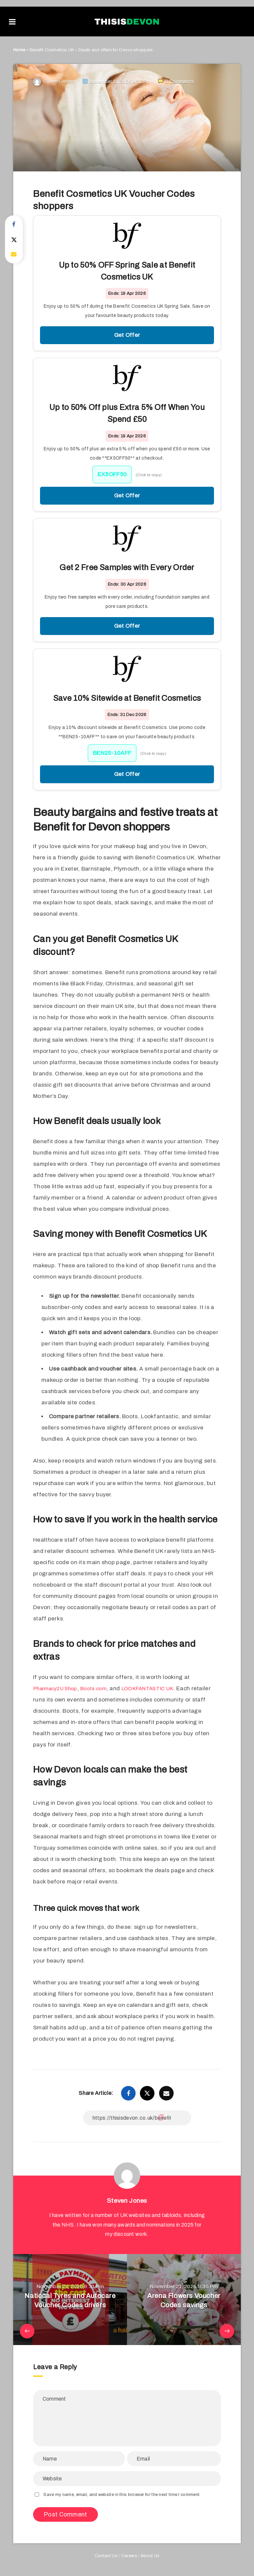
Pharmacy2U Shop (58, 1688)
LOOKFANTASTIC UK (158, 1688)
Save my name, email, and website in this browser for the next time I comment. (121, 2494)
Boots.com (100, 1688)
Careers (129, 2555)
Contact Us (106, 2555)
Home (19, 50)
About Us (150, 2555)
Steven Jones (126, 2200)
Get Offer (127, 335)
